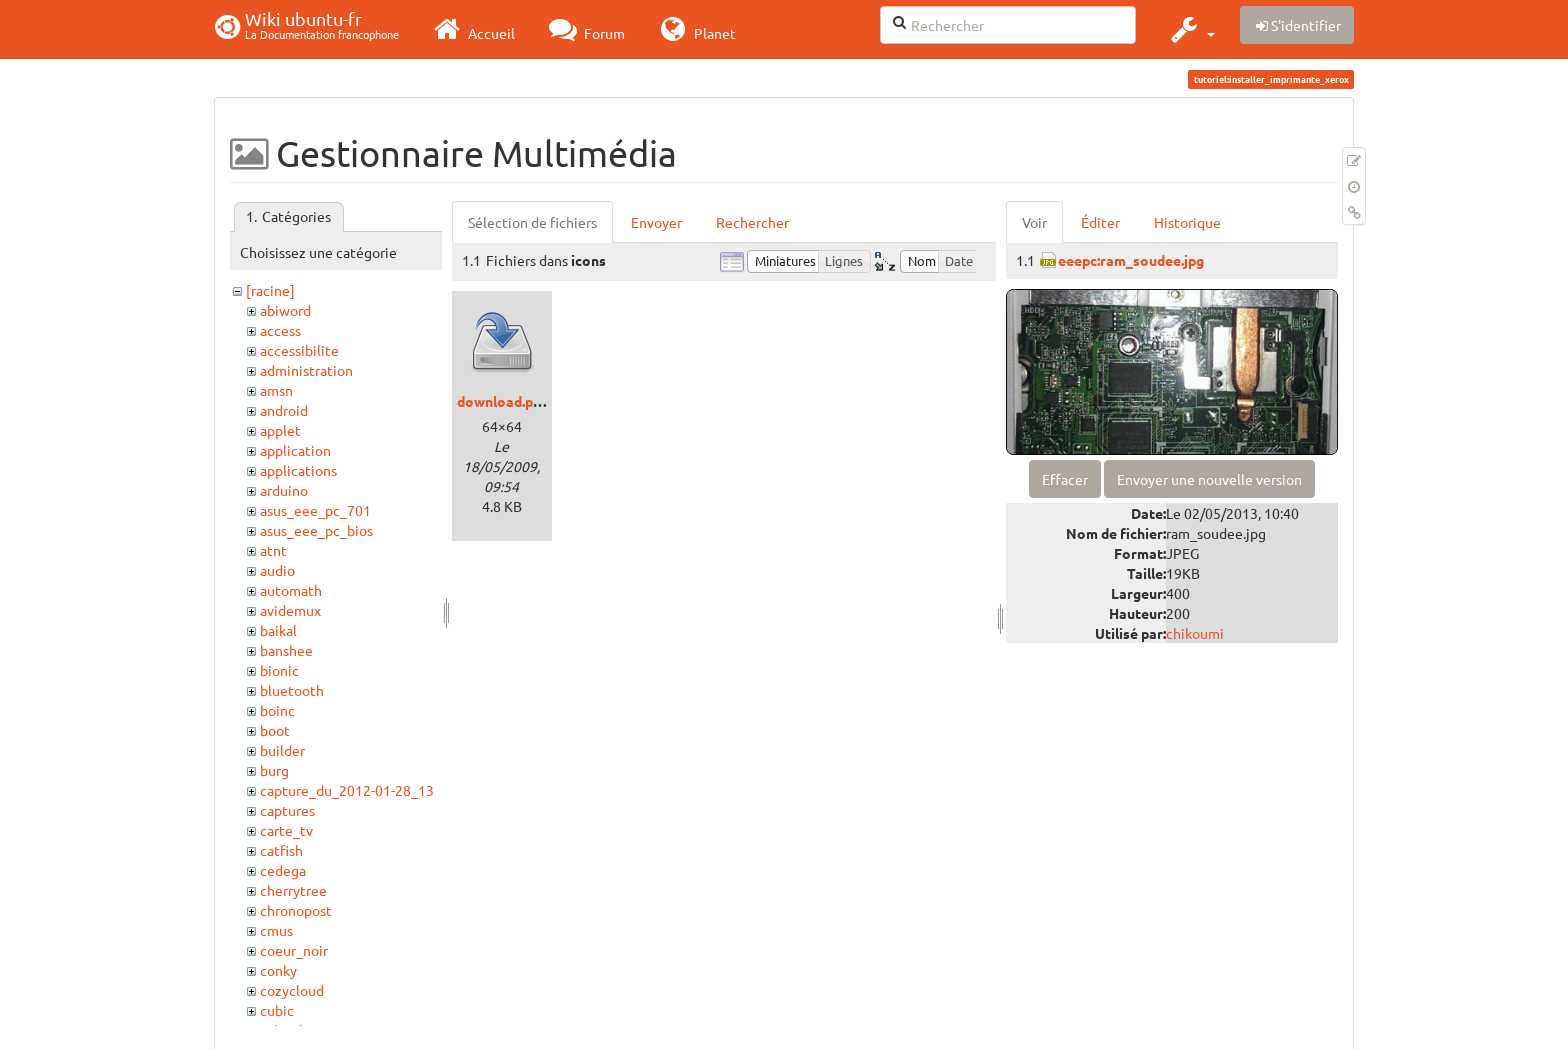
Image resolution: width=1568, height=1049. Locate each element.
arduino (284, 490)
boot (275, 730)
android (284, 410)
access (280, 330)
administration (306, 370)
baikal (278, 630)
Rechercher (752, 222)
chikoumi (1195, 633)
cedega (283, 870)
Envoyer (656, 222)
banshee (286, 650)
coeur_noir (294, 950)
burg (274, 770)
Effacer (1065, 479)
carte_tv (286, 830)
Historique (1187, 222)
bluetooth (292, 690)
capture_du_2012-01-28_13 (347, 790)
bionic (279, 670)
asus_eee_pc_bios (316, 530)
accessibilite (299, 350)
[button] (1190, 29)
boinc (277, 710)
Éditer (1100, 222)
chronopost (296, 910)
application (295, 450)
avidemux (290, 610)
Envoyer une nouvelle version (1209, 479)
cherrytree (293, 890)
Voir (1034, 222)
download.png (503, 401)
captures (287, 810)
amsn (276, 390)
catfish (281, 850)
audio (277, 570)
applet (280, 430)
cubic (277, 1010)
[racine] (270, 290)
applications (298, 470)
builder (282, 750)
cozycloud (292, 990)
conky (278, 970)
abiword (285, 310)
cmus (276, 930)
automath (291, 590)
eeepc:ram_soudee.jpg (1131, 260)
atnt (273, 550)
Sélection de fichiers (532, 222)
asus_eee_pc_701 (315, 510)
